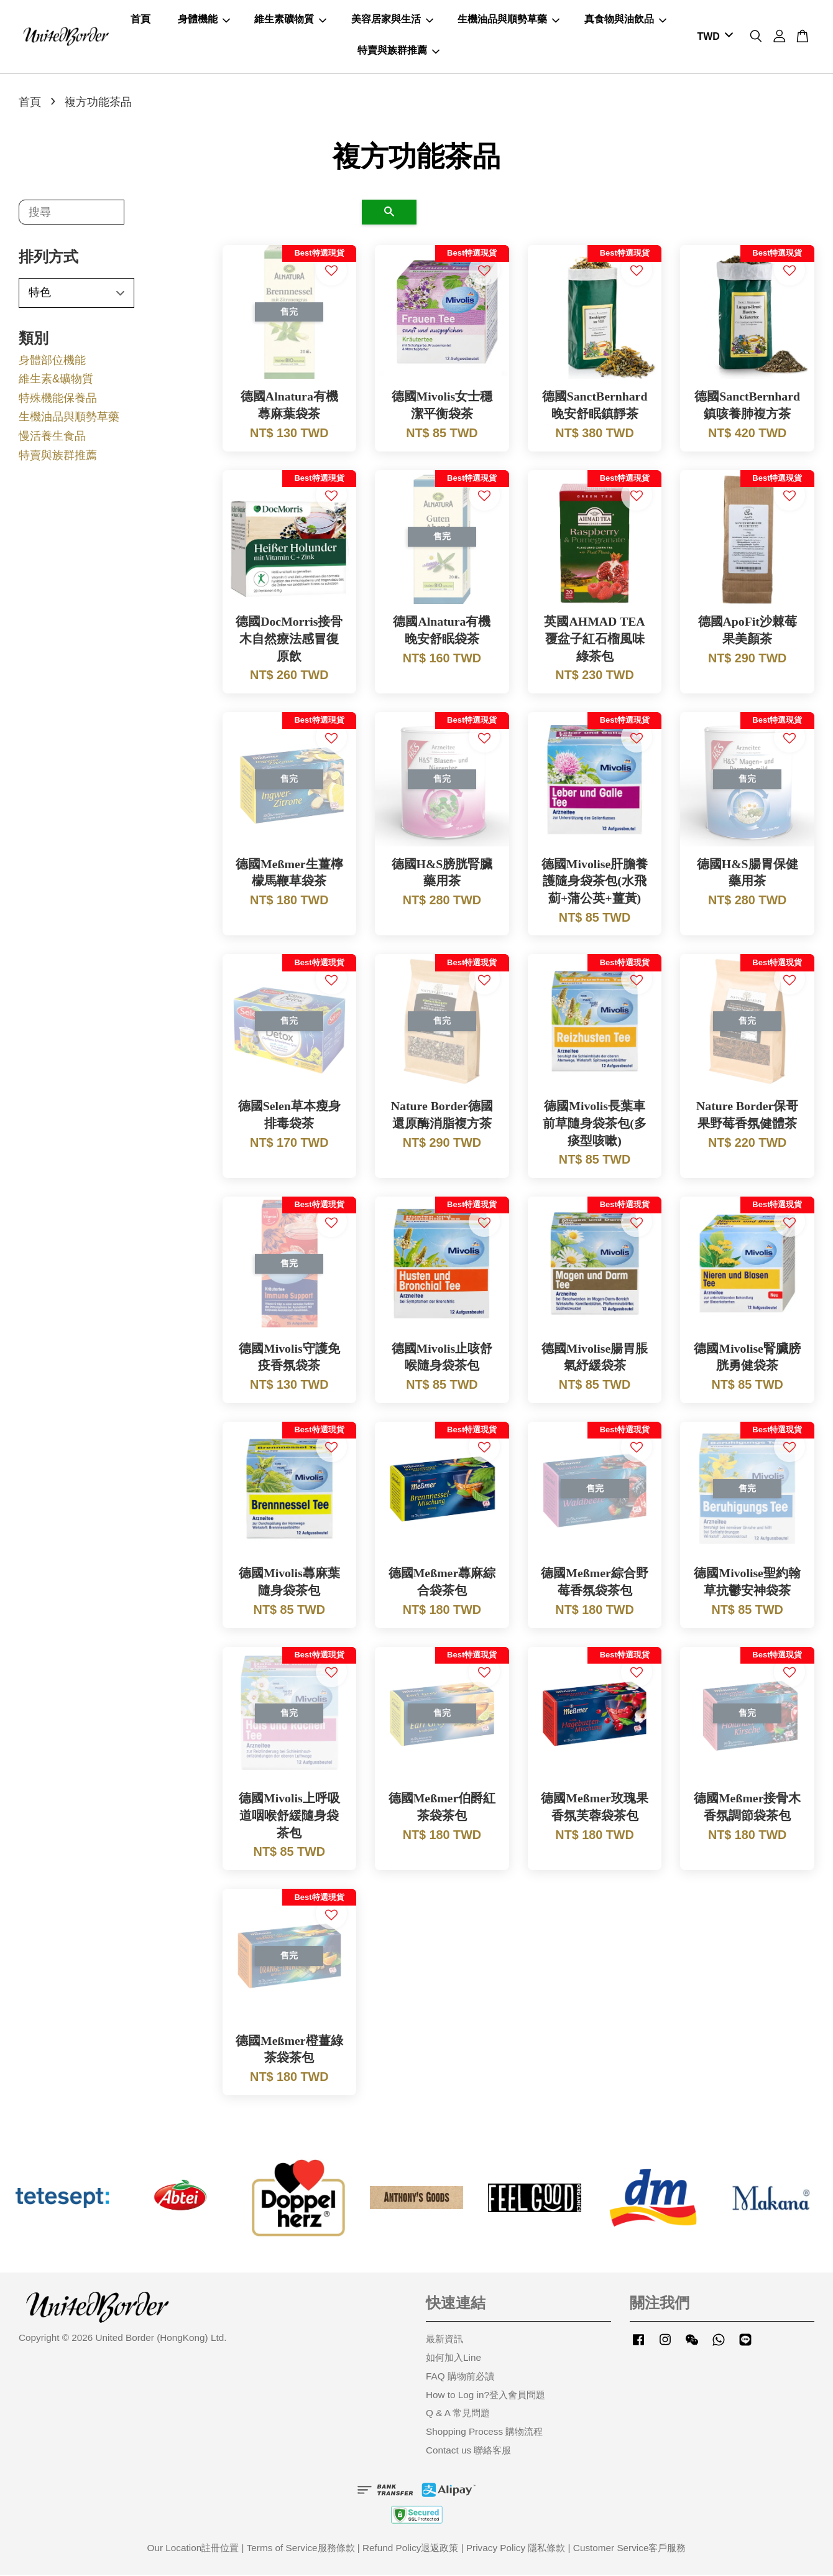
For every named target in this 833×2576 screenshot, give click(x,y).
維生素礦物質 (290, 19)
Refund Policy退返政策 (410, 2549)
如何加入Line (453, 2358)
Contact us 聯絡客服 (468, 2451)
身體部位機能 (52, 361)
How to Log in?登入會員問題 (485, 2396)
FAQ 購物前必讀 (460, 2377)
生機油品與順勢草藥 (508, 19)
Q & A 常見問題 (458, 2414)
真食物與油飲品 (625, 19)
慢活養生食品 (52, 437)
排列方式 (48, 258)
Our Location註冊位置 (193, 2549)
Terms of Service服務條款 (301, 2549)
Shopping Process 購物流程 (484, 2432)
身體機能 (204, 19)
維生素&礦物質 (56, 380)
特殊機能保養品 (58, 399)
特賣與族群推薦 (398, 50)
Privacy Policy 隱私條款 (515, 2549)
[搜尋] (71, 213)
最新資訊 (444, 2340)
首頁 (140, 19)
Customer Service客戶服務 (629, 2549)
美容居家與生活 (392, 19)
